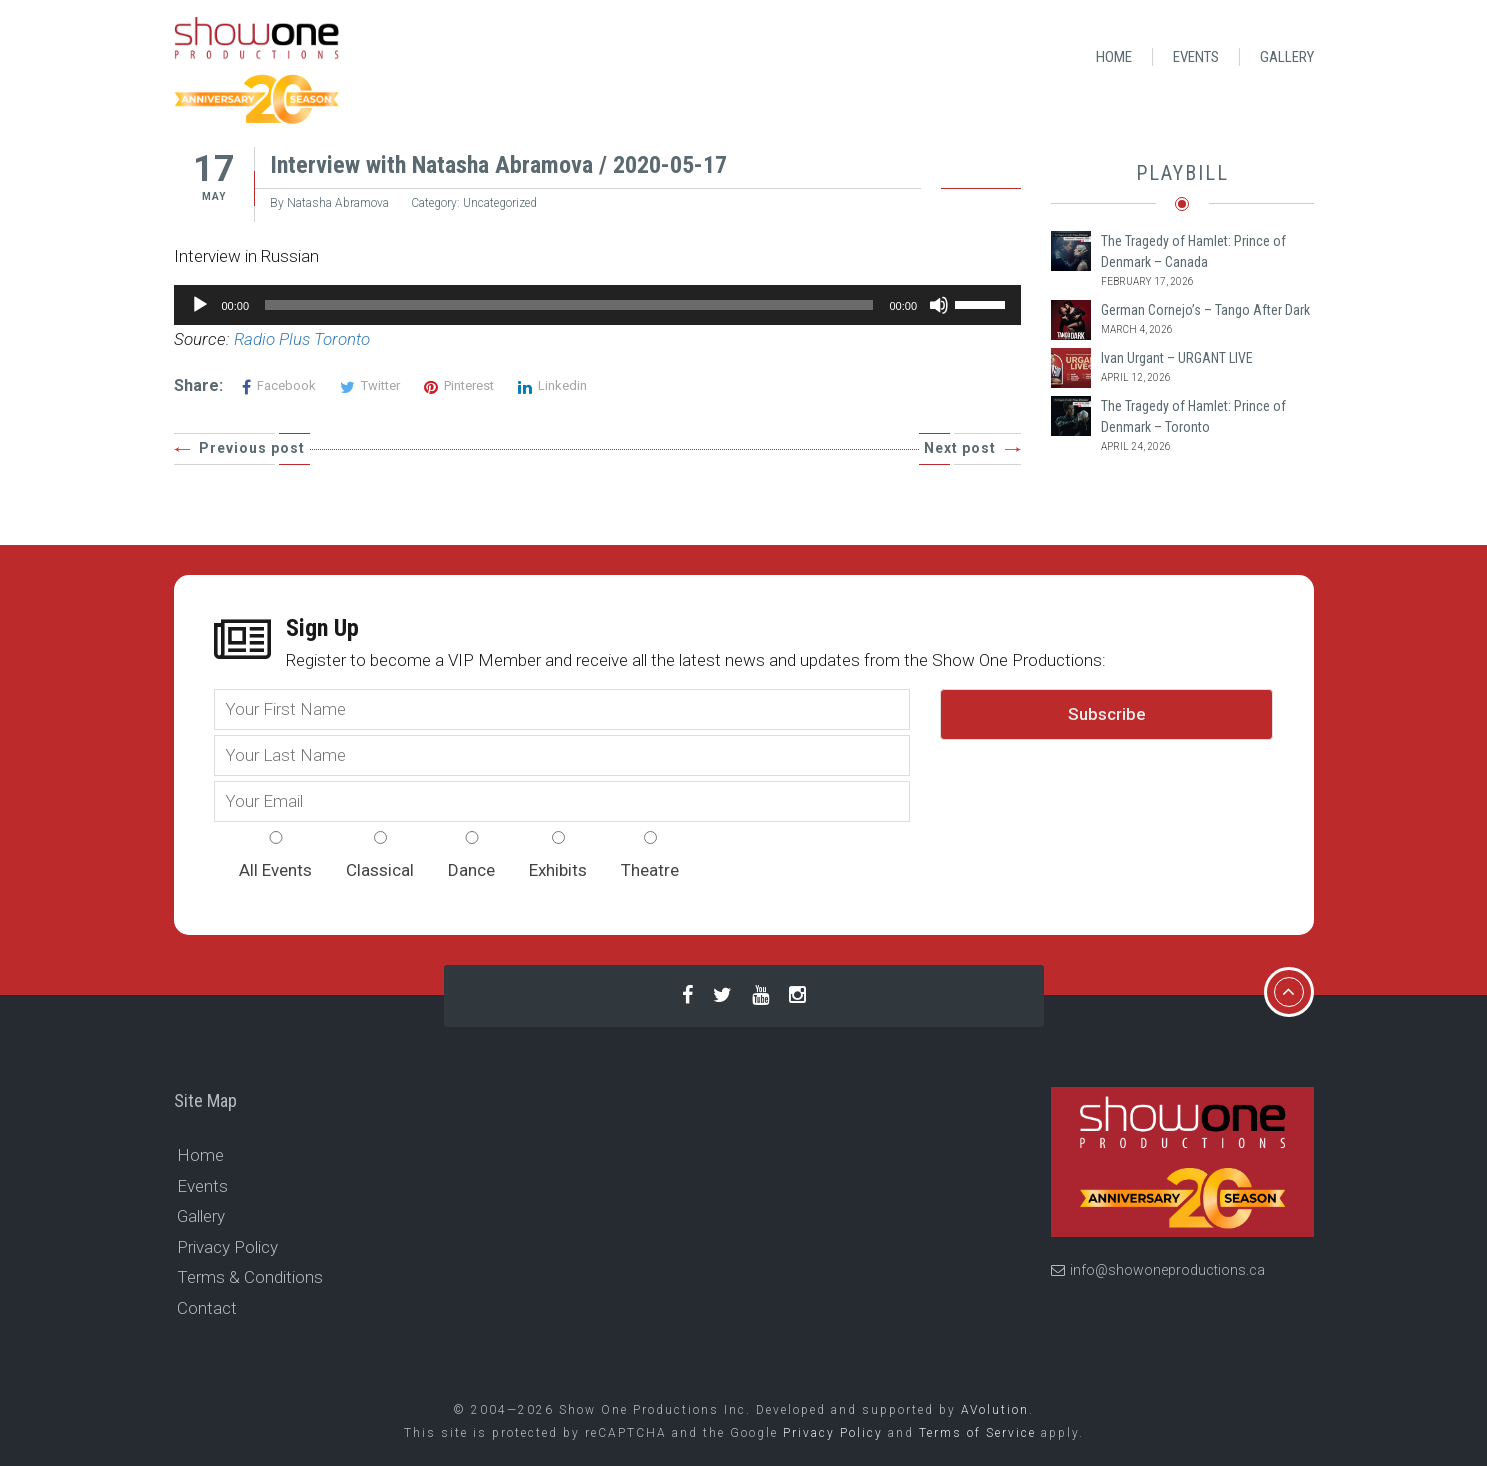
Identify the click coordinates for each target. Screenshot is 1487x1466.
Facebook (279, 385)
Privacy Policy (227, 1247)
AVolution (995, 1410)
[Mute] (939, 305)
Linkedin (552, 385)
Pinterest (459, 385)
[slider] (569, 305)
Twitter (370, 385)
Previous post (252, 448)
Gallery (1287, 57)
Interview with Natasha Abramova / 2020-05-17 (498, 165)
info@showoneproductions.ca (1158, 1270)
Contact (207, 1308)
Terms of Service (977, 1433)
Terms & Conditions (250, 1277)
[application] (598, 305)
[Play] (200, 305)
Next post (960, 448)
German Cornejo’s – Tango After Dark (1205, 310)
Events (1196, 57)
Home (1114, 57)
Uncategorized (500, 203)
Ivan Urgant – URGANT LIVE (1177, 358)
